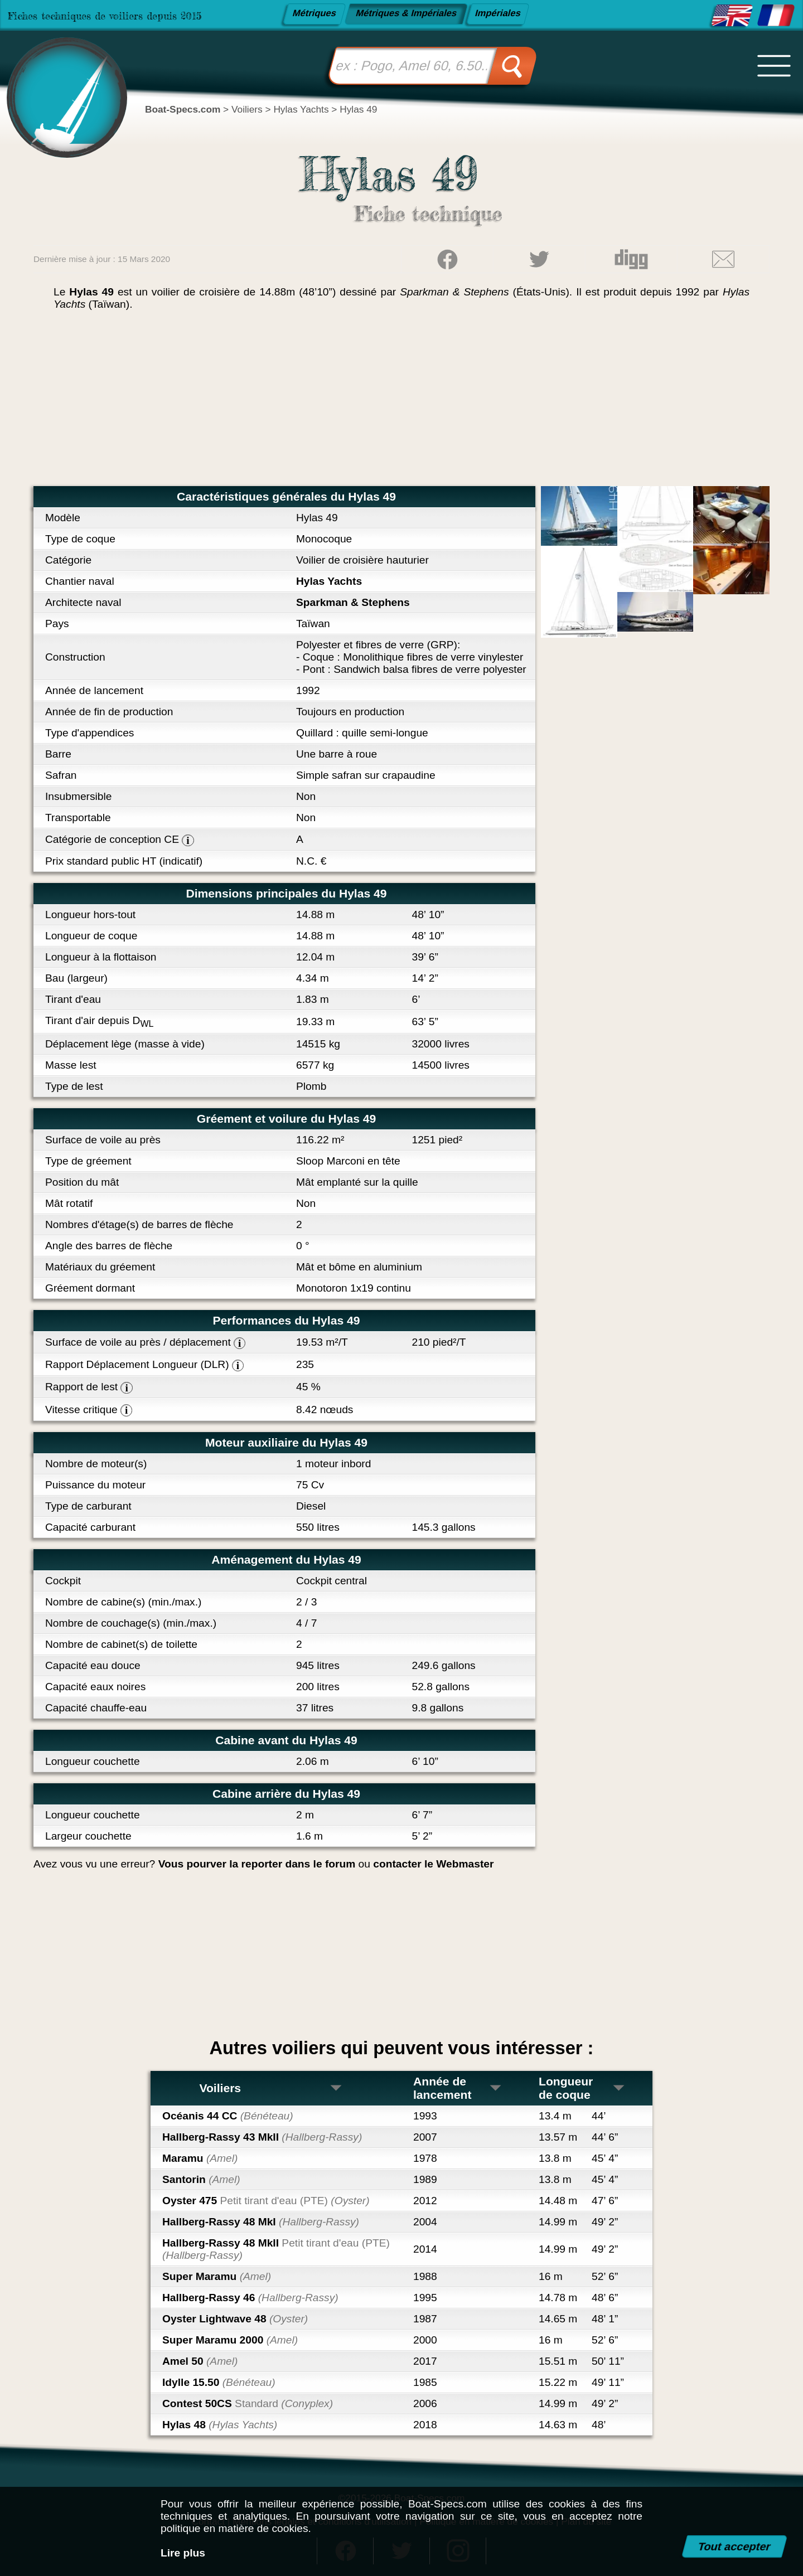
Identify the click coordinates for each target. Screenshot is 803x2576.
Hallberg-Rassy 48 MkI (260, 2222)
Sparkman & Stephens (353, 602)
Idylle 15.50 (218, 2382)
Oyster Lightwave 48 (235, 2319)
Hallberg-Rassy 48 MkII (276, 2249)
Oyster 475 (266, 2200)
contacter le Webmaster (433, 1864)
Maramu (200, 2158)
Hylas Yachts (329, 581)
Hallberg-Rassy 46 (250, 2297)
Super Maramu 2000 (230, 2340)
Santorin (201, 2179)
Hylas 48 (219, 2425)
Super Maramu (216, 2276)
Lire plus (183, 2553)
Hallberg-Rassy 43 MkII (262, 2137)
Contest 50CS (247, 2403)
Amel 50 (200, 2361)
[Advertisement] (401, 402)
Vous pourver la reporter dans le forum (257, 1864)
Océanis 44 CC (227, 2116)
